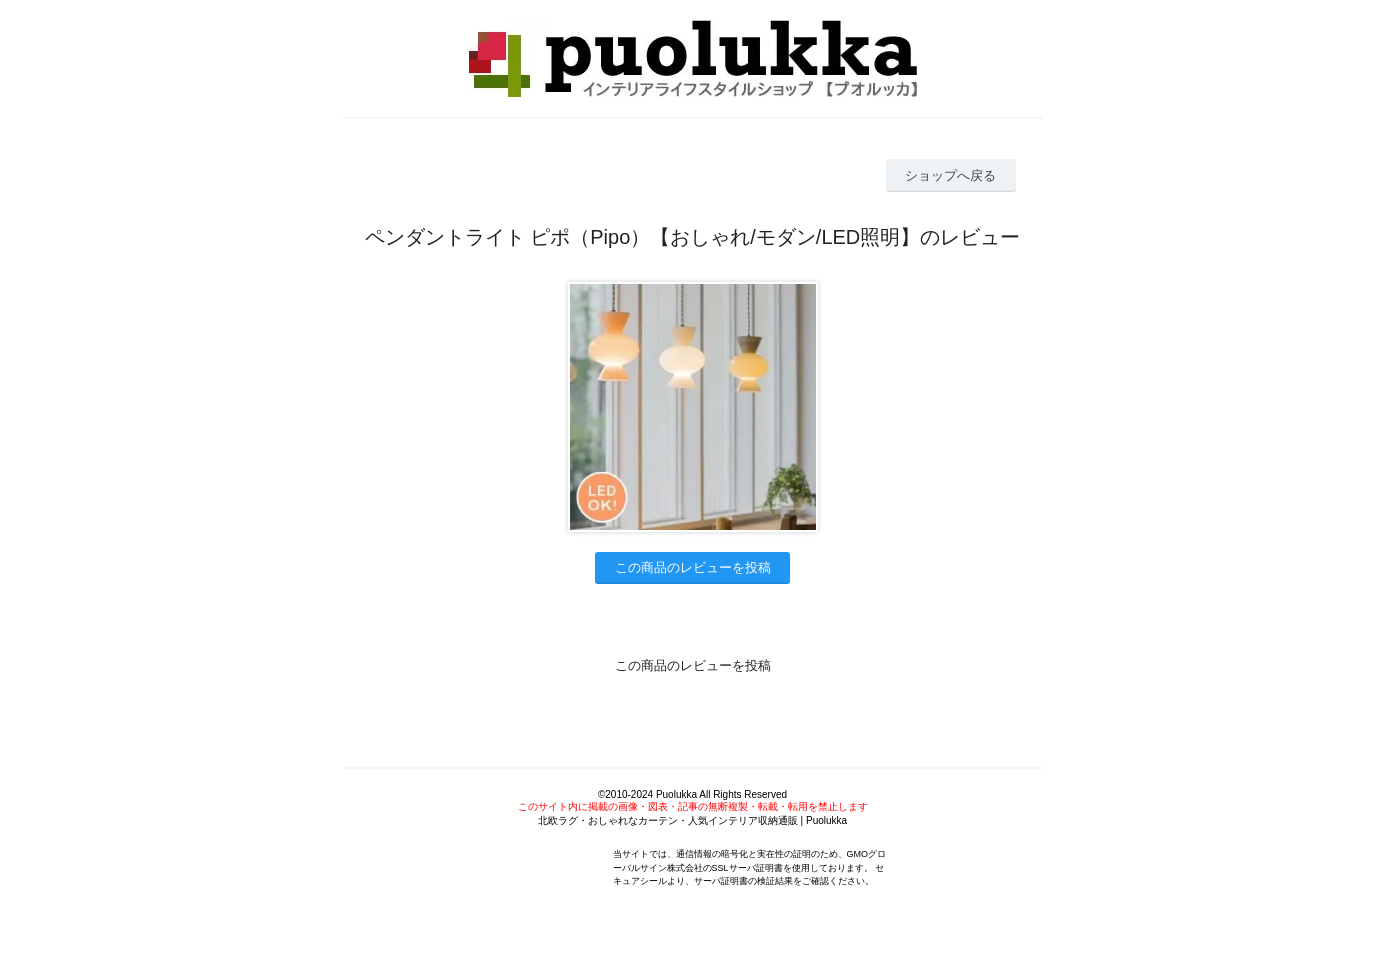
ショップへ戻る (950, 175)
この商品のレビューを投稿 (693, 567)
